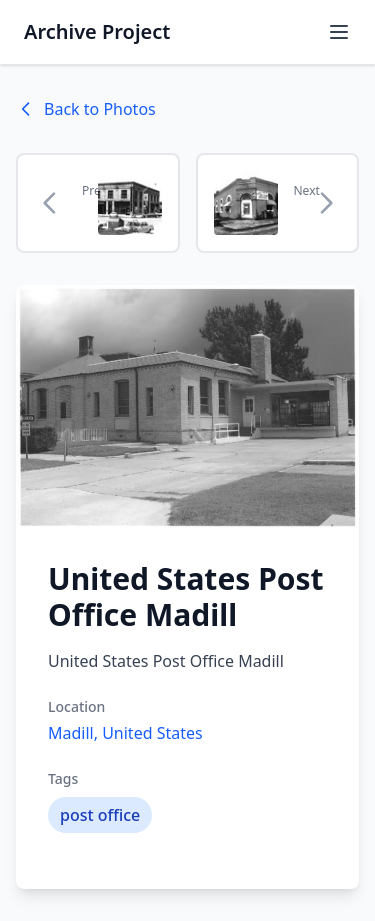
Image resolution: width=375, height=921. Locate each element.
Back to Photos (86, 109)
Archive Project (97, 31)
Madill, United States (125, 733)
